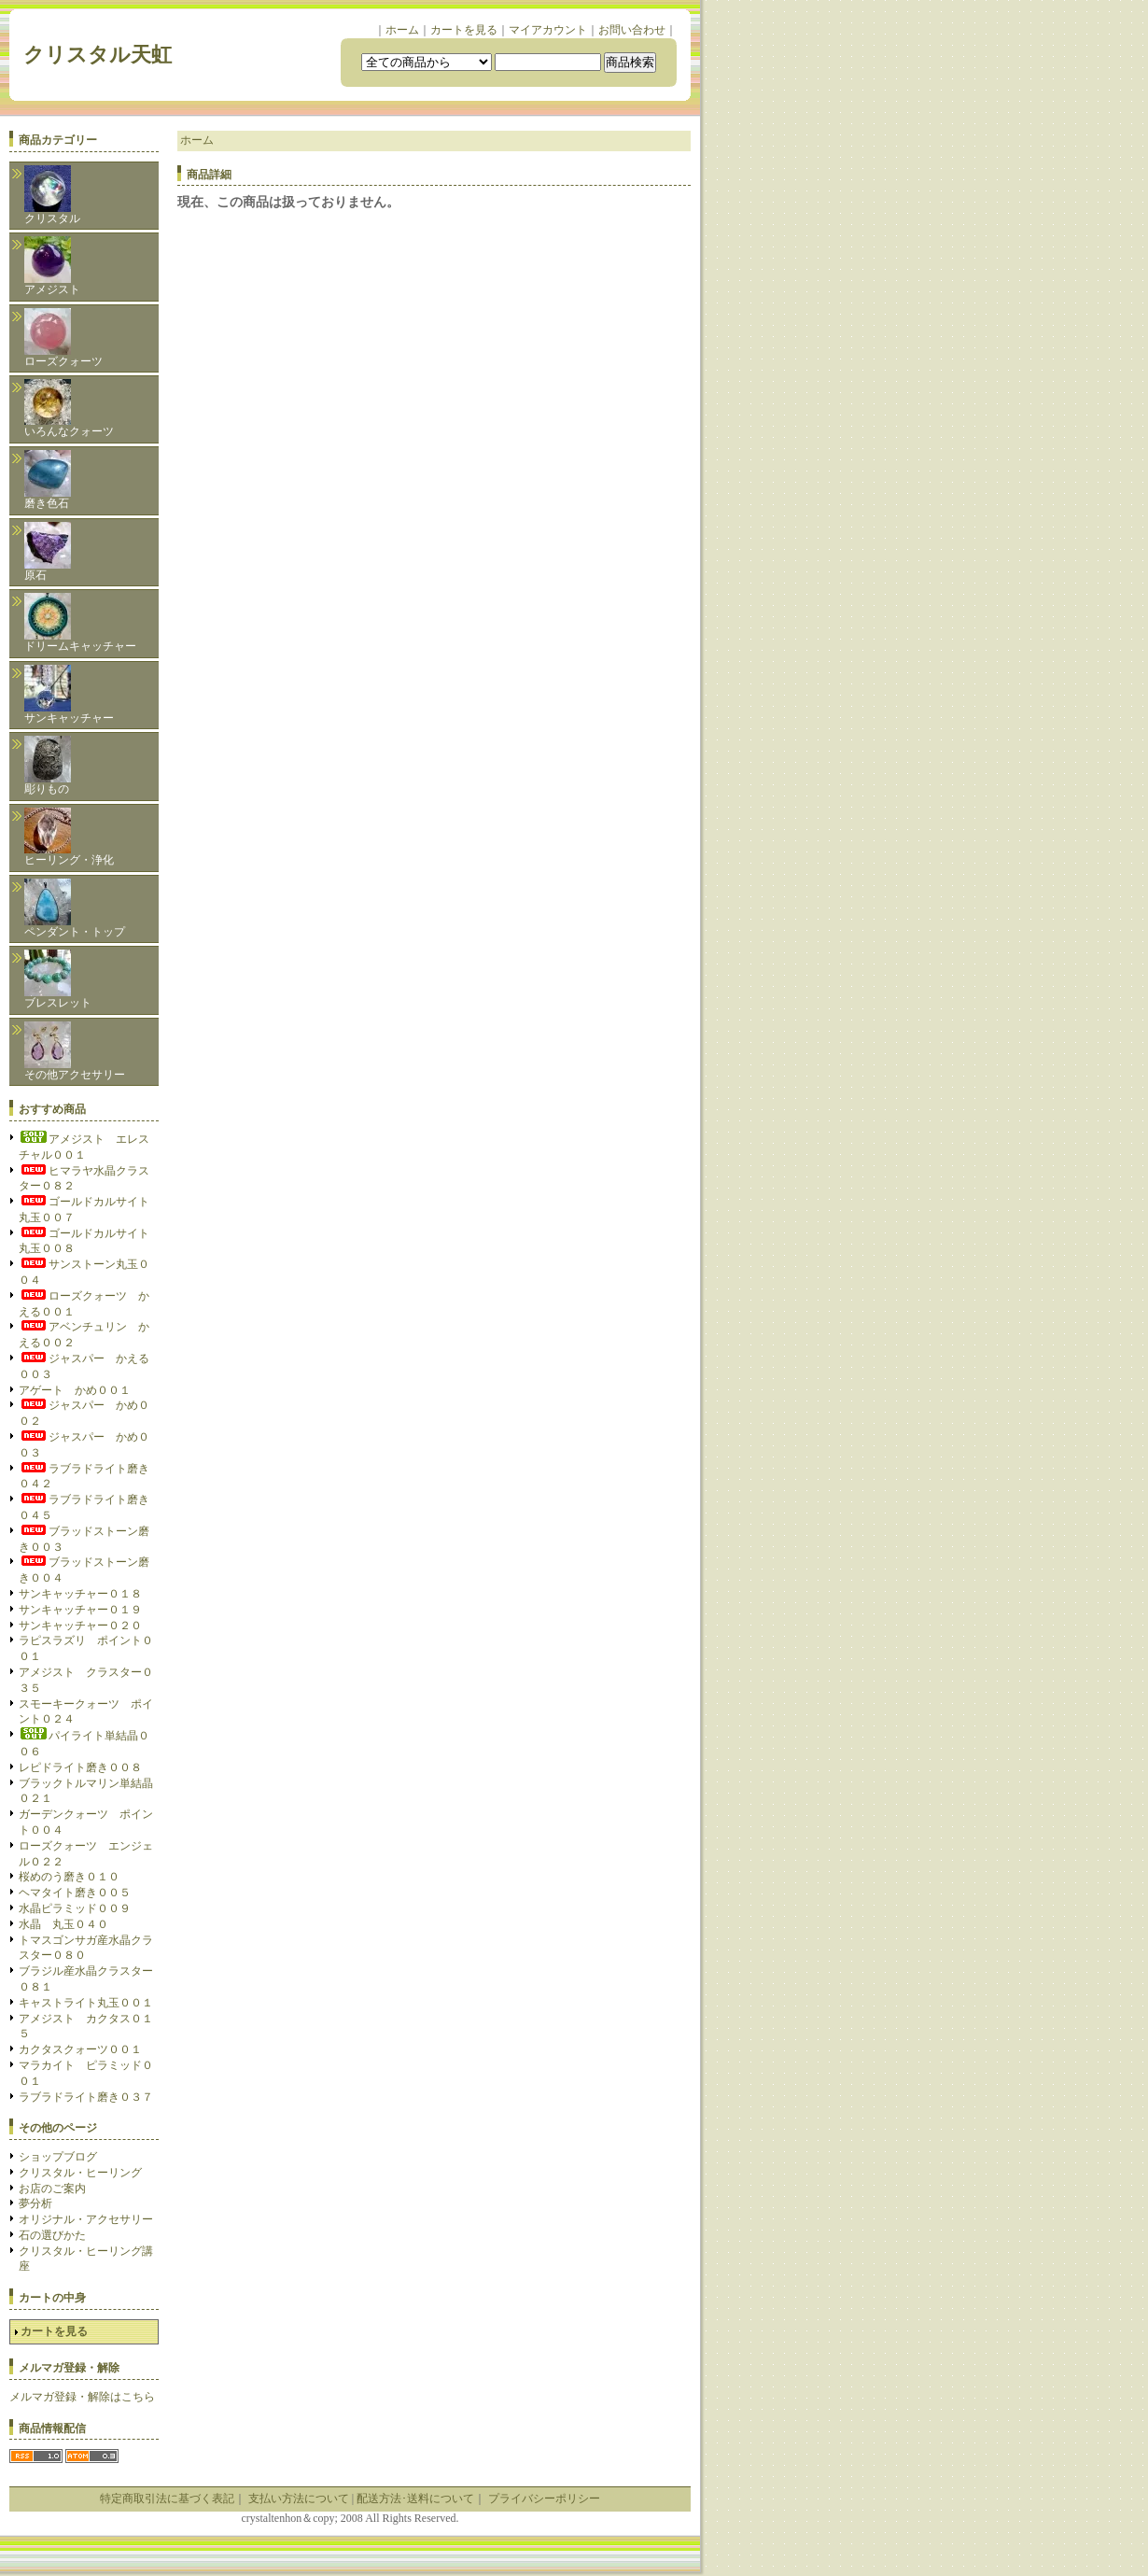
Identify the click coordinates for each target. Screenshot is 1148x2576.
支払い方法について (298, 2498)
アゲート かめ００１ (75, 1390)
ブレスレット (57, 979)
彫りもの (47, 765)
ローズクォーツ (63, 338)
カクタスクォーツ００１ (80, 2049)
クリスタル (52, 195)
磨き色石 (47, 480)
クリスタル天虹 (107, 54)
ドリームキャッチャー (80, 623)
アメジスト (52, 266)
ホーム (402, 29)
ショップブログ (58, 2156)
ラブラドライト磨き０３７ (86, 2097)
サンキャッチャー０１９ (80, 1609)
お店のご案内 (52, 2188)
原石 (47, 552)
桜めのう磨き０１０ (69, 1876)
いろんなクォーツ (69, 408)
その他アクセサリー (74, 1051)
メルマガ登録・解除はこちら (82, 2396)
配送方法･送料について (415, 2498)
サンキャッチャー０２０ (80, 1625)
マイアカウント (548, 29)
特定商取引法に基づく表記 (167, 2498)
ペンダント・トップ (74, 908)
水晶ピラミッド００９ (75, 1908)
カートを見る (463, 29)
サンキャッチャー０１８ (80, 1593)
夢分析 (35, 2203)
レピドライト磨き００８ (80, 1767)
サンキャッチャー (69, 695)
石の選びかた (52, 2235)
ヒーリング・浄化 (69, 837)
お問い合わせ (631, 29)
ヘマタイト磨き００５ (75, 1892)
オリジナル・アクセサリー (86, 2219)
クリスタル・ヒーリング (80, 2172)
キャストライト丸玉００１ (86, 2002)
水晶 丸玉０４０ (63, 1924)
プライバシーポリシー (544, 2498)
